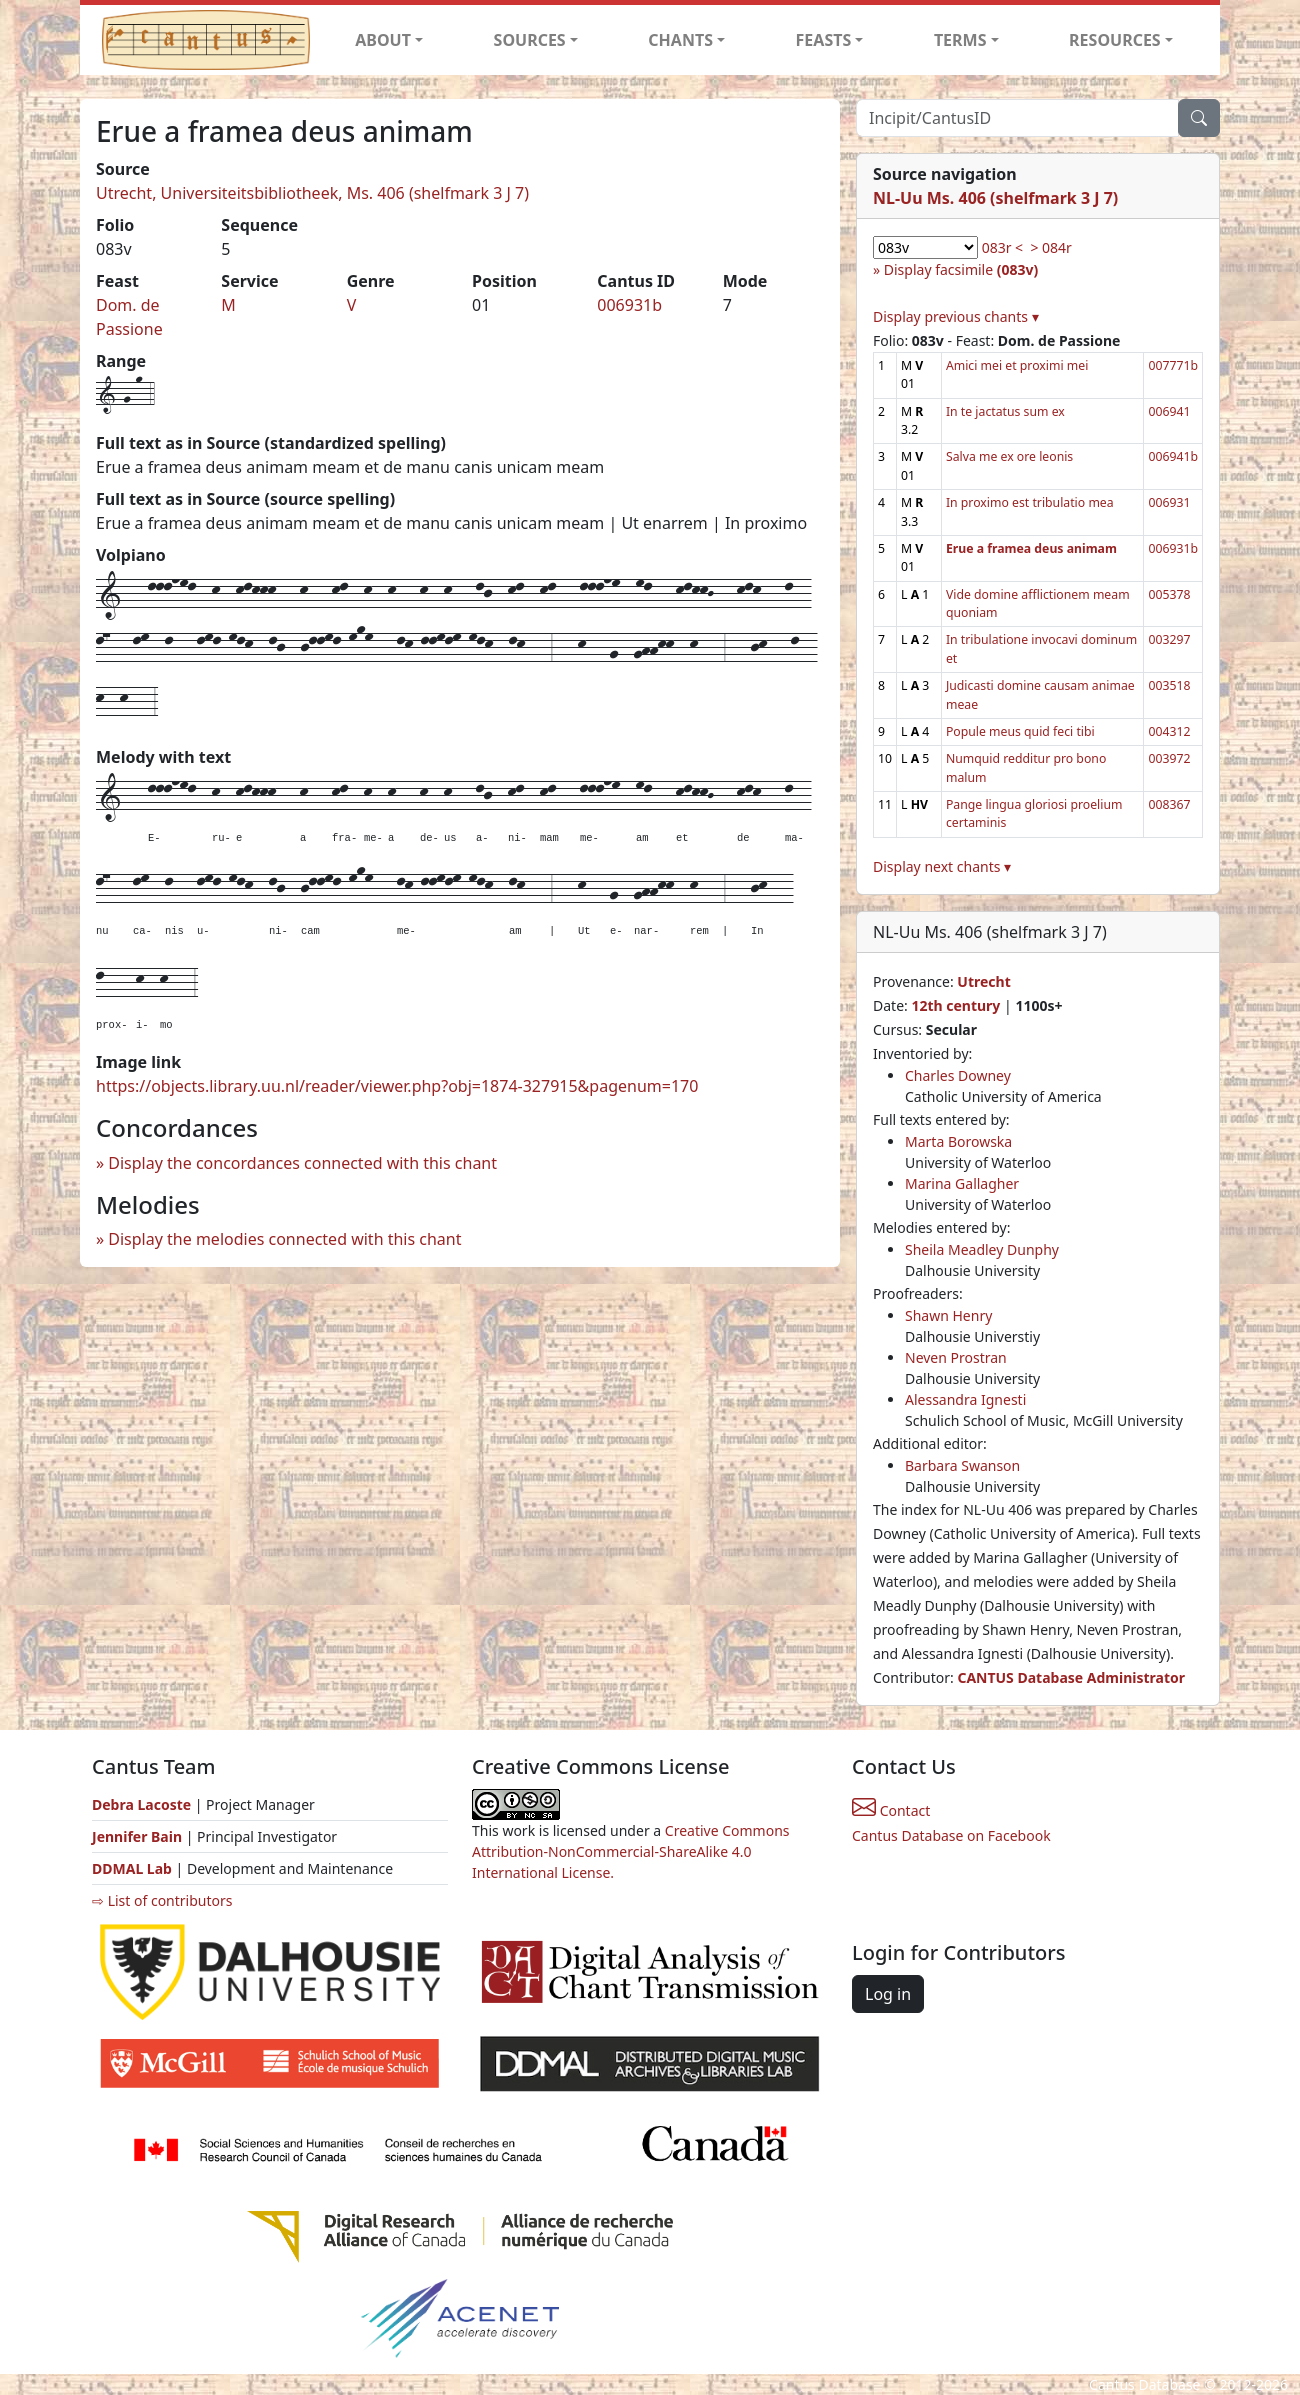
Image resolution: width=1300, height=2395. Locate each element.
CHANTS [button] (680, 40)
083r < (1002, 247)
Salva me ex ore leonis (1009, 456)
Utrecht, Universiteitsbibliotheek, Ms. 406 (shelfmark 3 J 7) (312, 193)
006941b (1173, 456)
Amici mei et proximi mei (1017, 365)
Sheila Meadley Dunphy (982, 1249)
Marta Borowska (958, 1141)
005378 (1169, 594)
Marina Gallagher (962, 1183)
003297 (1169, 639)
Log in (888, 1994)
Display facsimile (961, 269)
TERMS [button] (960, 40)
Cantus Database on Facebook (951, 1835)
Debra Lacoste (141, 1804)
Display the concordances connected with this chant (302, 1163)
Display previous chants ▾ (956, 316)
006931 (1169, 502)
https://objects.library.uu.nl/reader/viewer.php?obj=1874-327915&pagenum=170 (397, 1086)
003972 (1169, 758)
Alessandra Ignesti (965, 1399)
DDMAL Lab (132, 1868)
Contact (891, 1810)
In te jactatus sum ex (1005, 411)
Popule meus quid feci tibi (1020, 731)
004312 (1169, 731)
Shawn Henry (948, 1315)
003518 (1169, 685)
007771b (1173, 365)
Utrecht (983, 981)
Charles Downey (958, 1075)
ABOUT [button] (383, 40)
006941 (1169, 411)
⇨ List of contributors (162, 1900)
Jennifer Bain (139, 1836)
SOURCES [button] (530, 40)
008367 (1169, 804)
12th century (955, 1005)
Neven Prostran (956, 1357)
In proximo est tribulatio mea (1030, 502)
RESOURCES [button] (1115, 40)
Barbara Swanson (962, 1465)
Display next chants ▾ (942, 866)
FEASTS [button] (824, 40)
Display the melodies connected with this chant (284, 1239)
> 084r (1050, 247)
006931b (629, 305)
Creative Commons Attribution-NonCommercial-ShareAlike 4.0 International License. (631, 1851)
